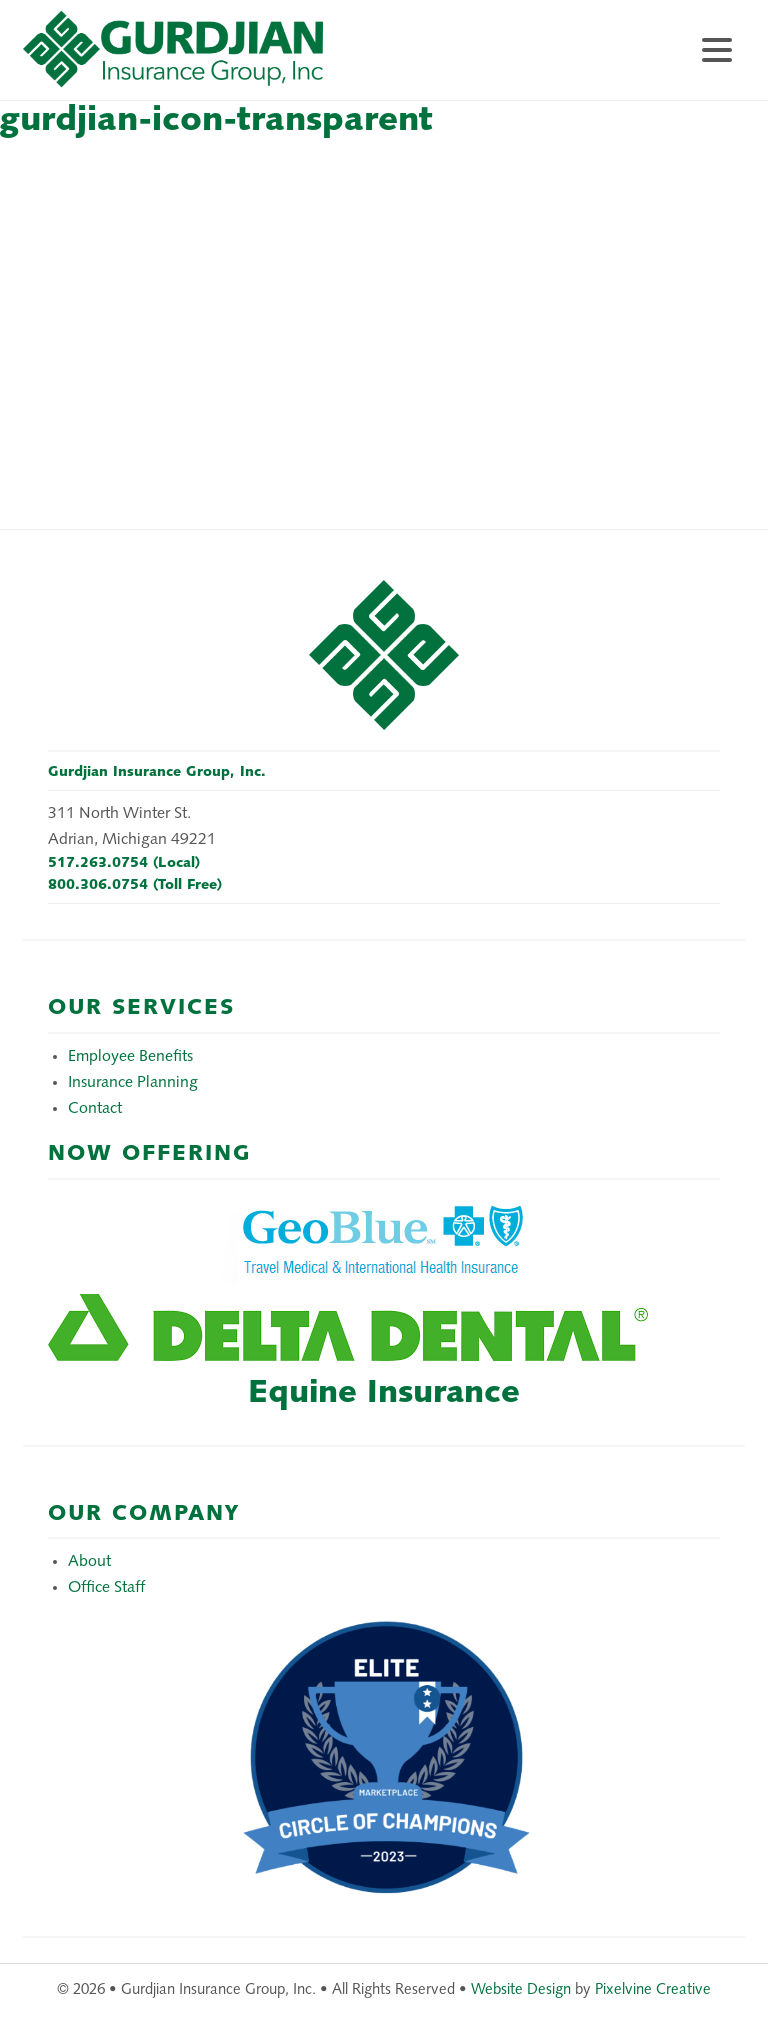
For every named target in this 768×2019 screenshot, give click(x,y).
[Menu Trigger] (717, 47)
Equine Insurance (384, 1394)
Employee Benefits (130, 1057)
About (89, 1562)
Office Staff (106, 1588)
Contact (95, 1109)
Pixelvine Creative (653, 1990)
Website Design (521, 1990)
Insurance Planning (133, 1083)
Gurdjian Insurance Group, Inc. (223, 60)
